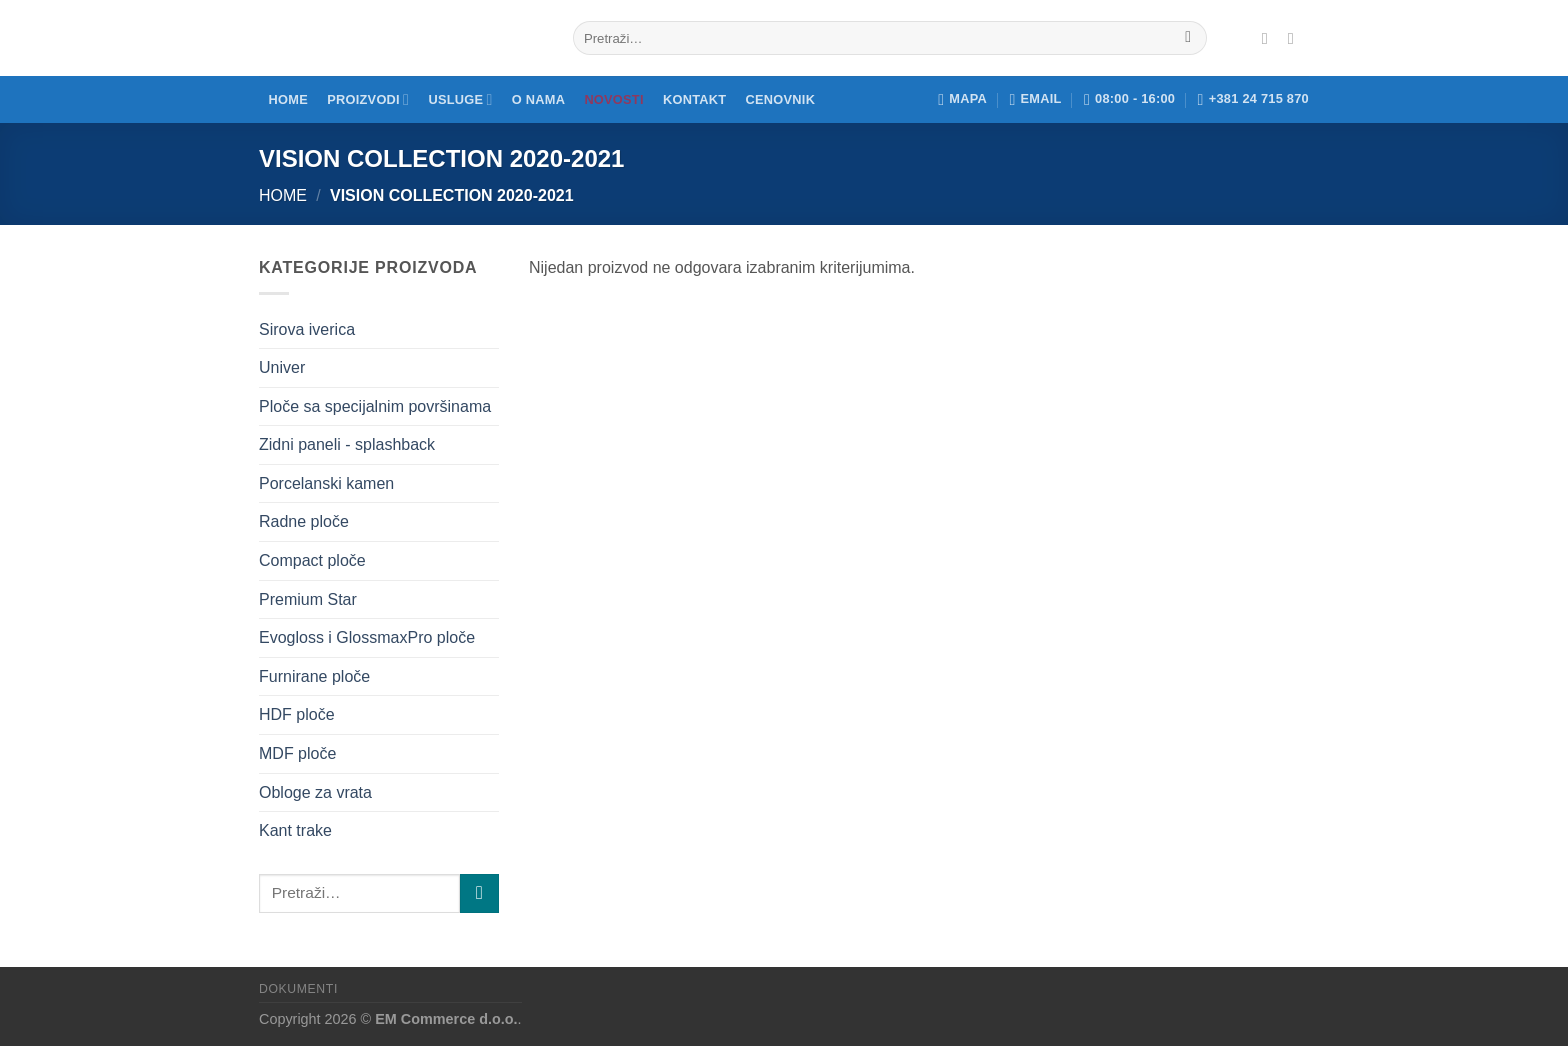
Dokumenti (298, 989)
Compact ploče (312, 560)
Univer (282, 367)
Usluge (460, 99)
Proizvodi (368, 99)
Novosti (613, 99)
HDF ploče (297, 714)
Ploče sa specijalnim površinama (375, 406)
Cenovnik (781, 99)
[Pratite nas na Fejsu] (1270, 38)
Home (288, 99)
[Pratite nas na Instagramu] (1296, 38)
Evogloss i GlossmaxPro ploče (367, 637)
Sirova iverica (307, 329)
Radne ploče (304, 521)
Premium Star (308, 599)
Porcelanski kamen (326, 483)
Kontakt (694, 99)
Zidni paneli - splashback (347, 444)
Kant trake (295, 830)
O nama (538, 99)
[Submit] (1188, 38)
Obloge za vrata (315, 792)
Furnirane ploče (314, 676)
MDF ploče (297, 753)
